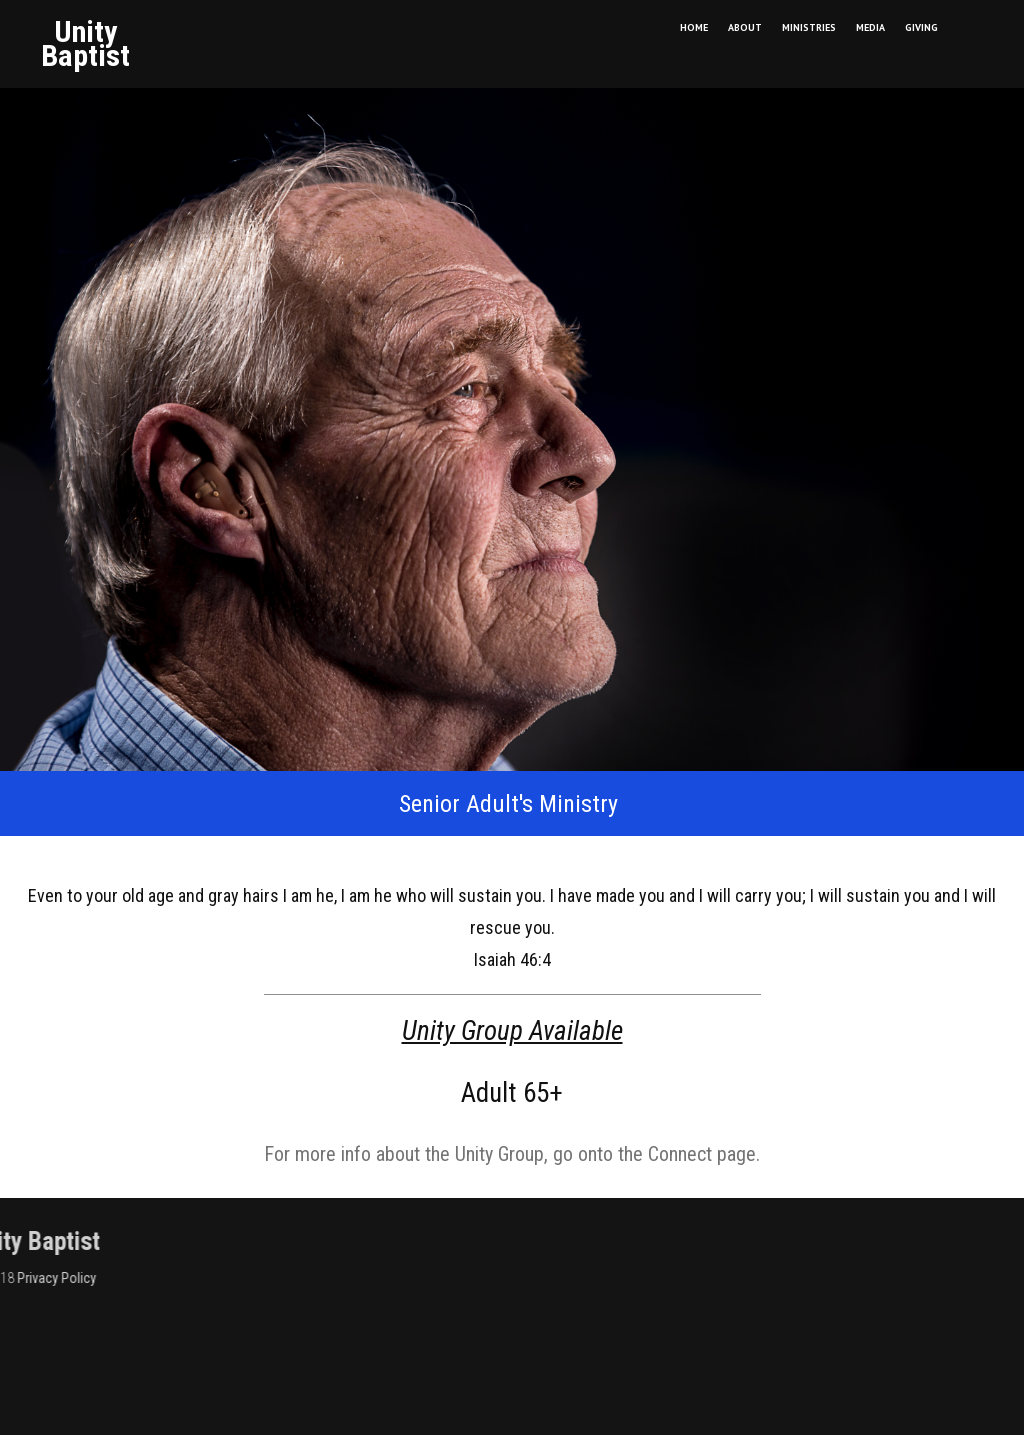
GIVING (921, 27)
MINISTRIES (809, 27)
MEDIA (870, 27)
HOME (694, 27)
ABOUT (745, 27)
